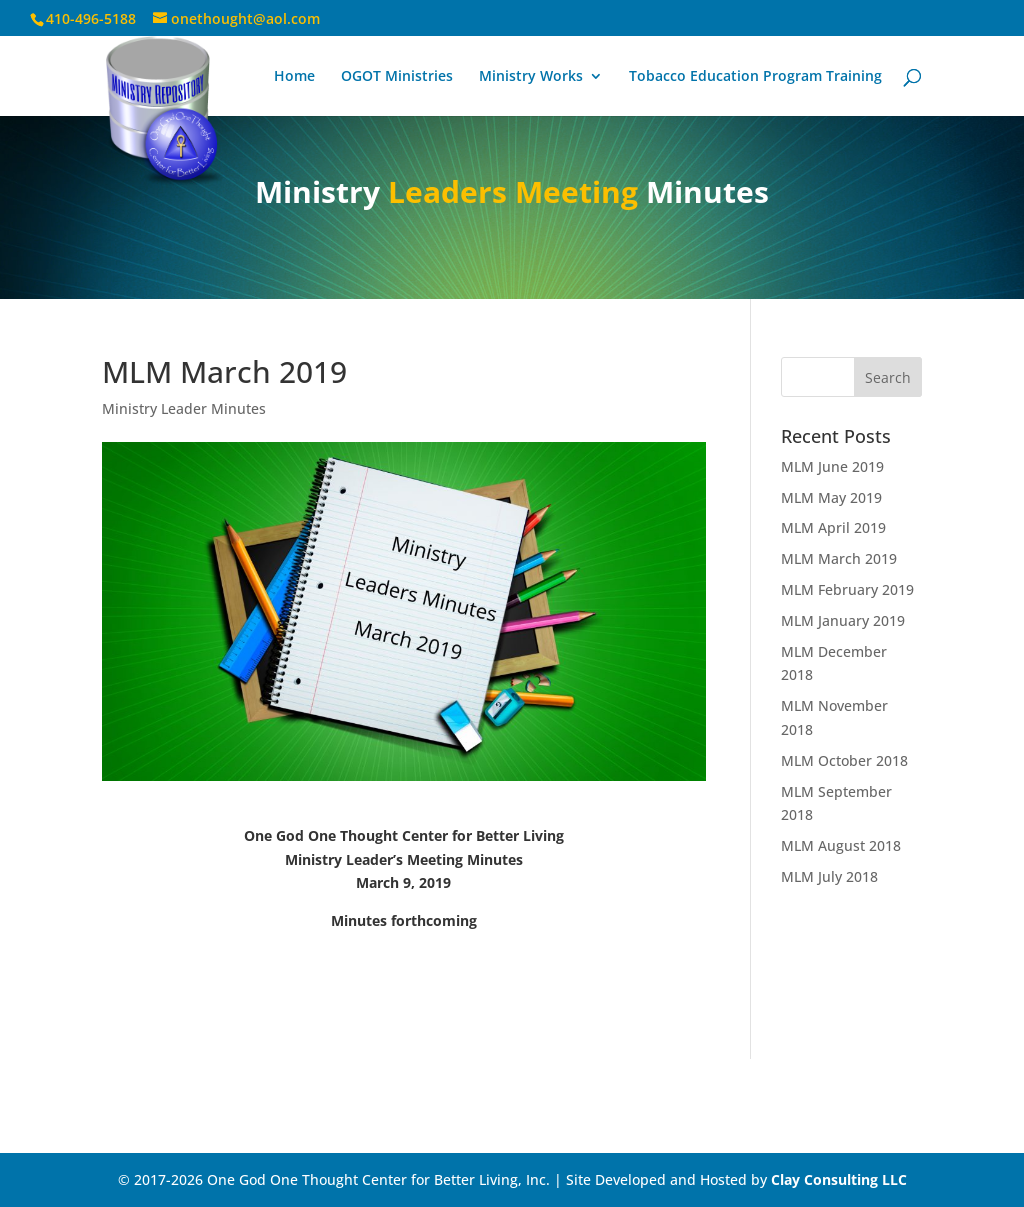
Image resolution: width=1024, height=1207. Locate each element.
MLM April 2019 (833, 527)
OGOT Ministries (397, 77)
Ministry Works (531, 77)
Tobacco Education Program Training (755, 77)
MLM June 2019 (832, 466)
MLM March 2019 (839, 558)
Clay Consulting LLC (839, 1179)
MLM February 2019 (847, 589)
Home (294, 77)
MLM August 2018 (841, 845)
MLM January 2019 (843, 620)
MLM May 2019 (831, 497)
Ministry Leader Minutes (184, 408)
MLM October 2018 (844, 760)
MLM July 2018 (829, 876)
